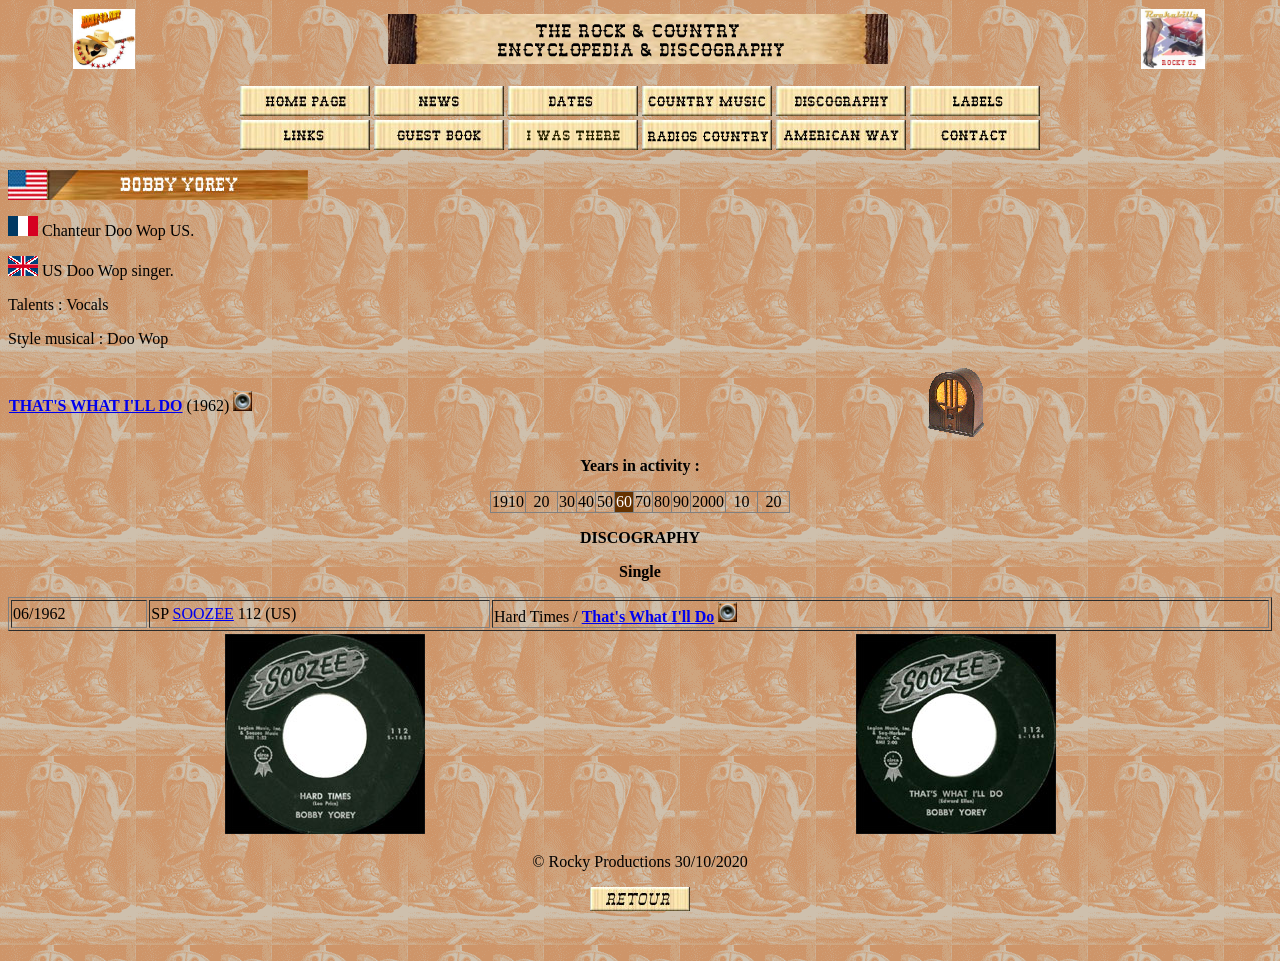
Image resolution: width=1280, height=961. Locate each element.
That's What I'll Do (96, 405)
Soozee (203, 613)
